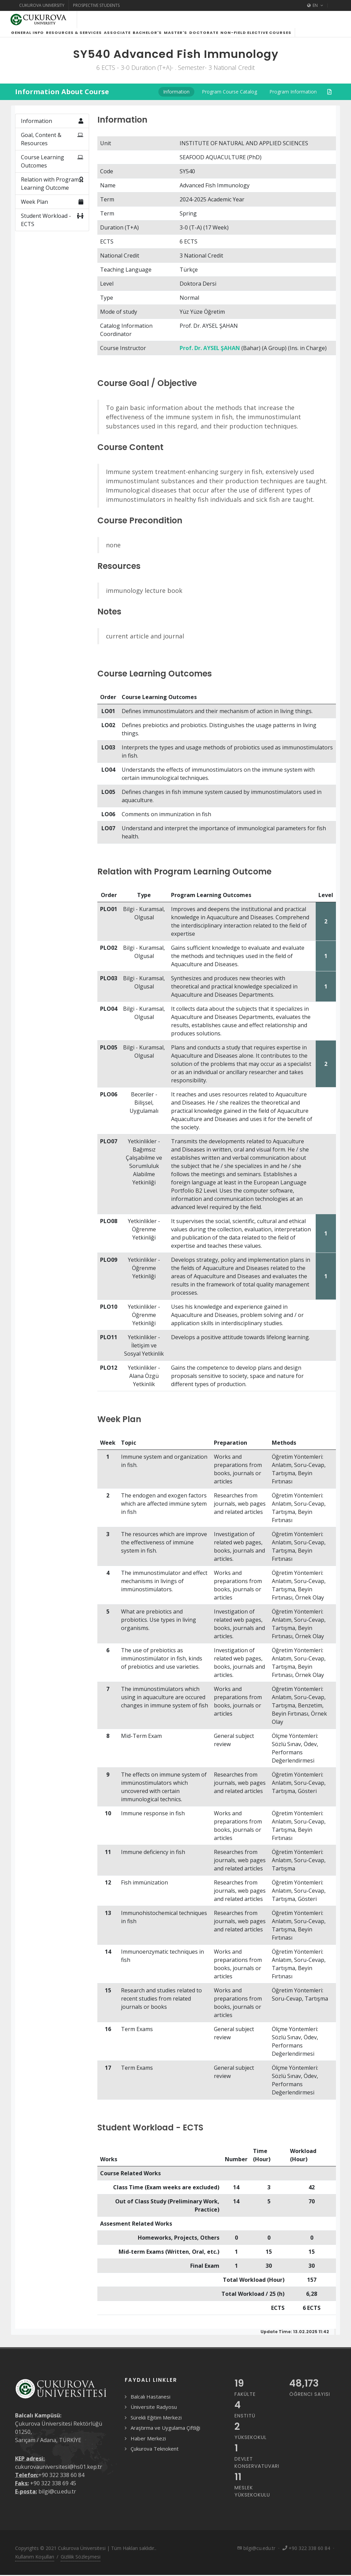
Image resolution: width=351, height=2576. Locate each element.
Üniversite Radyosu (154, 2415)
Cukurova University (41, 5)
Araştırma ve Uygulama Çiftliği (165, 2435)
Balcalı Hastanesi (150, 2404)
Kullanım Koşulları (34, 2565)
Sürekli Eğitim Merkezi (156, 2425)
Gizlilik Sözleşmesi (80, 2565)
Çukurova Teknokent (155, 2456)
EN (315, 5)
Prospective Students (96, 5)
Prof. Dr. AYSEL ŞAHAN (210, 356)
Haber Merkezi (148, 2446)
